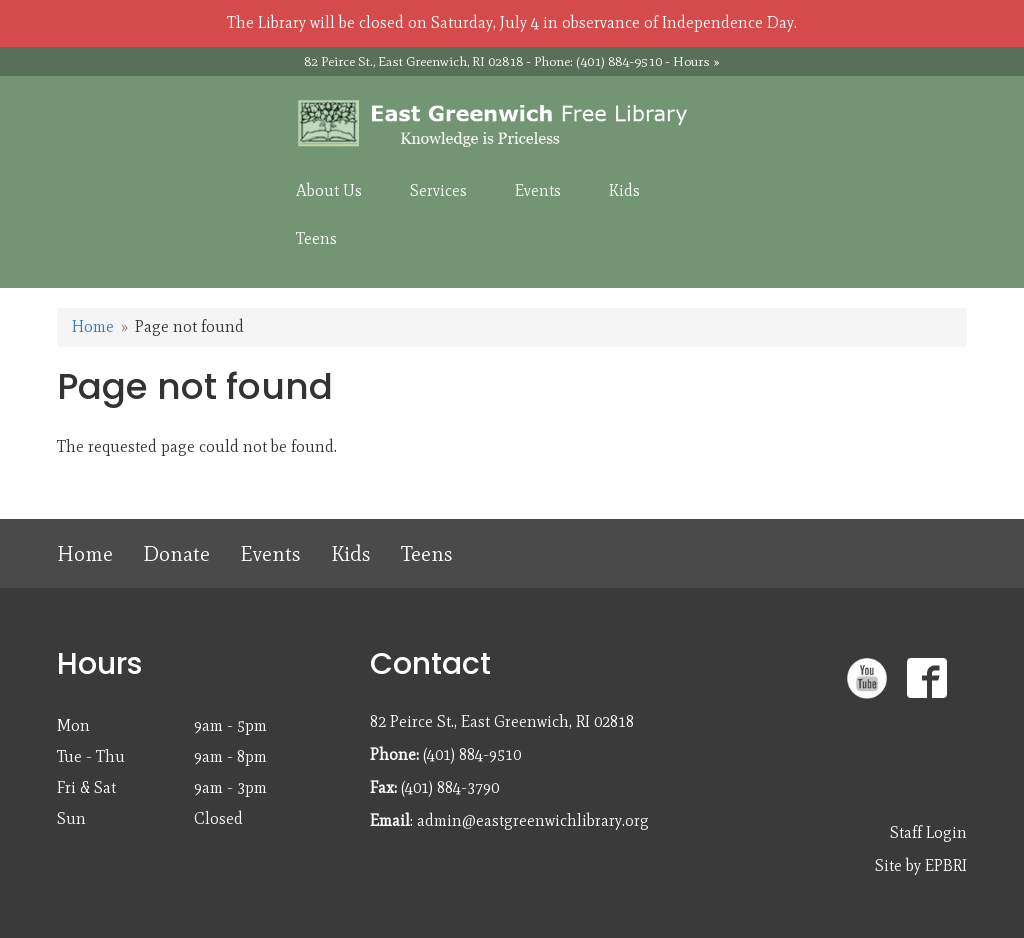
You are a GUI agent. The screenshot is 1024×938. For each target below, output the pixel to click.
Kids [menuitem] (624, 190)
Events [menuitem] (538, 190)
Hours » (696, 61)
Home (93, 326)
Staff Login (928, 832)
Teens (427, 553)
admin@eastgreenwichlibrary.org (533, 820)
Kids (351, 553)
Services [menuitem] (438, 190)
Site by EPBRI (921, 865)
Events (270, 553)
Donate (176, 553)
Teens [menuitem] (316, 238)
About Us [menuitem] (329, 190)
